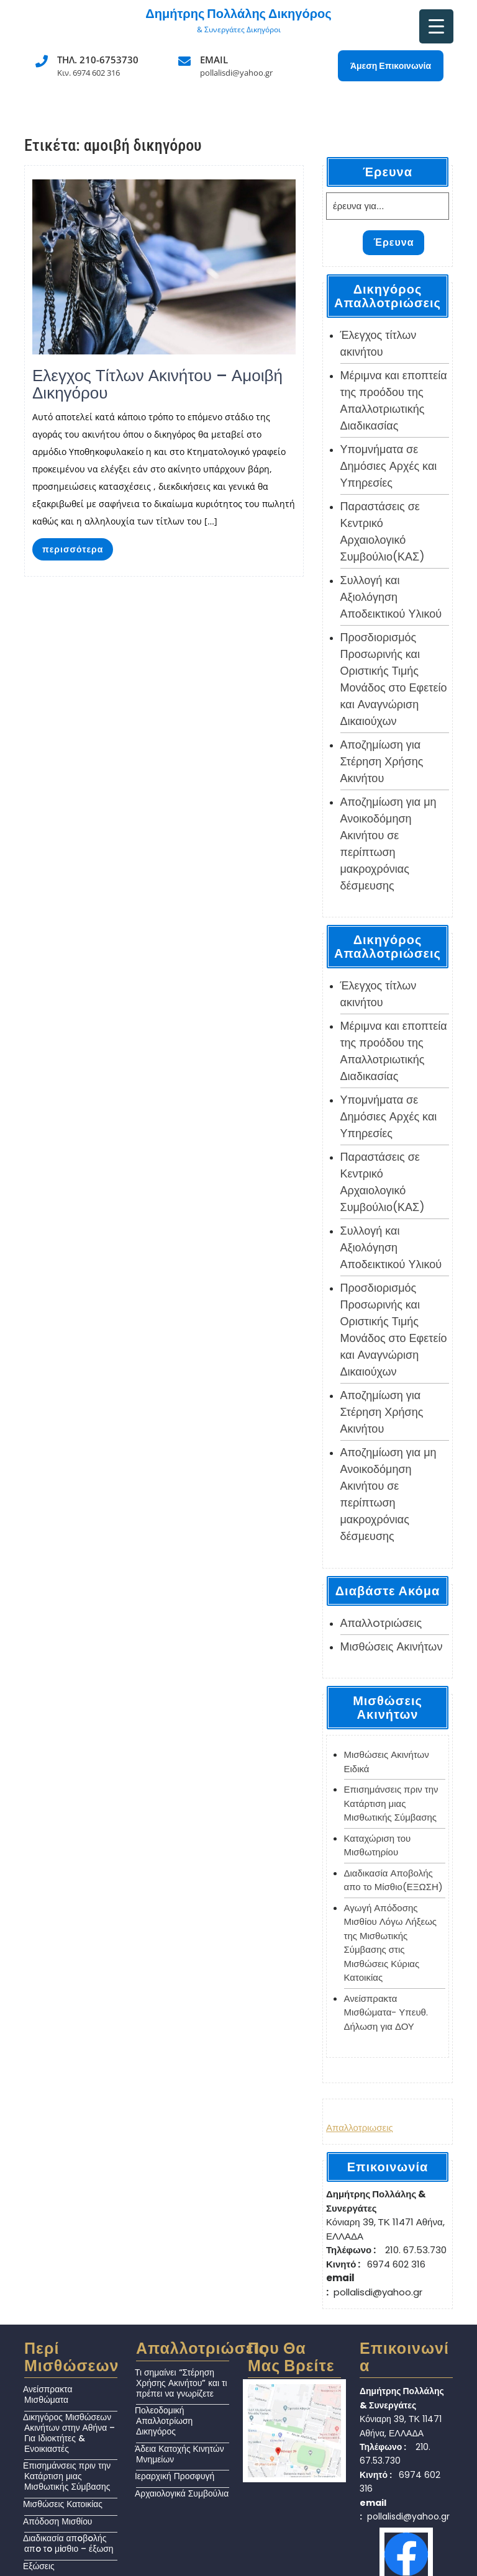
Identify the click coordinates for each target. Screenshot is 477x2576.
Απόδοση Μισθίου (57, 2521)
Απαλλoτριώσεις (381, 1623)
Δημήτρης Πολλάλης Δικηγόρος (238, 13)
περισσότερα (72, 549)
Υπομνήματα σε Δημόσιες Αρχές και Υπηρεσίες (388, 465)
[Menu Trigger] (436, 26)
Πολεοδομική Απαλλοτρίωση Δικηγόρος (164, 2421)
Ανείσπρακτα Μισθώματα (47, 2394)
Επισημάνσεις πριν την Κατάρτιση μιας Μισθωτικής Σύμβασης (391, 1803)
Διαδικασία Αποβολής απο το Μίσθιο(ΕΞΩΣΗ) (393, 1880)
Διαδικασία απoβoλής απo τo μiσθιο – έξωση (68, 2543)
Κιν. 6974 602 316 (88, 72)
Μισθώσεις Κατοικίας (62, 2504)
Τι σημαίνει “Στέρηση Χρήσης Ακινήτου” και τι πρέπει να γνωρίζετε (181, 2383)
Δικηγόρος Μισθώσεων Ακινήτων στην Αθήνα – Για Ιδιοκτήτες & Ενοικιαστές (69, 2433)
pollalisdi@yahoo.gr (236, 72)
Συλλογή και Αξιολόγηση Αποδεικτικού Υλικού (391, 596)
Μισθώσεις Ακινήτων (391, 1646)
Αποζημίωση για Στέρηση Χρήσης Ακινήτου (382, 761)
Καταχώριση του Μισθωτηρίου (377, 1845)
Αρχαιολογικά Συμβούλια (182, 2493)
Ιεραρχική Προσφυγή (174, 2476)
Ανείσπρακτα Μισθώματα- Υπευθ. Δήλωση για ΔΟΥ (386, 2012)
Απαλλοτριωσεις (359, 2127)
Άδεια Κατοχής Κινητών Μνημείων (179, 2454)
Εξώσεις (39, 2566)
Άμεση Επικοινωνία (390, 66)
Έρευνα (393, 242)
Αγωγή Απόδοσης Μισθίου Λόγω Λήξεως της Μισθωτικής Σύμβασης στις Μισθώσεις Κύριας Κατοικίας (390, 1942)
